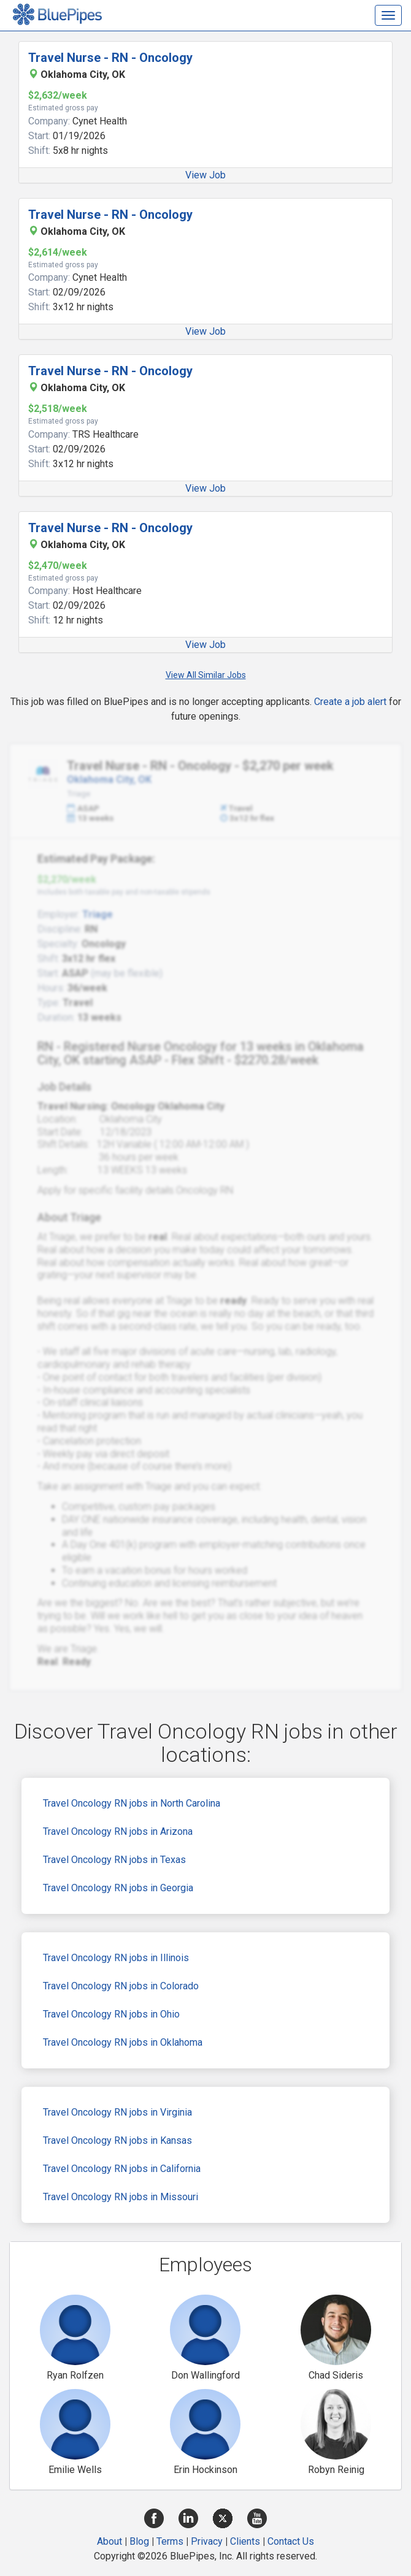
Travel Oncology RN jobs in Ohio (111, 2014)
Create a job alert (350, 701)
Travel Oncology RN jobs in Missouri (120, 2197)
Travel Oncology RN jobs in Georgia (118, 1888)
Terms (169, 2541)
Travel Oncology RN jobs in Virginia (117, 2112)
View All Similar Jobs (206, 675)
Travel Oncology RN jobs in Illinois (116, 1958)
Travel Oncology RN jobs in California (122, 2168)
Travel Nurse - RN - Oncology (110, 57)
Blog (139, 2541)
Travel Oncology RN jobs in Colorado (121, 1986)
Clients (245, 2541)
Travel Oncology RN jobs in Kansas (117, 2140)
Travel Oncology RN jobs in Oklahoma (122, 2042)
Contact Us (290, 2541)
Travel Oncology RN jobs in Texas (114, 1859)
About (109, 2541)
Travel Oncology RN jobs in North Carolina (131, 1803)
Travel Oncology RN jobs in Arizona (118, 1831)
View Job (205, 175)
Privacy (207, 2541)
